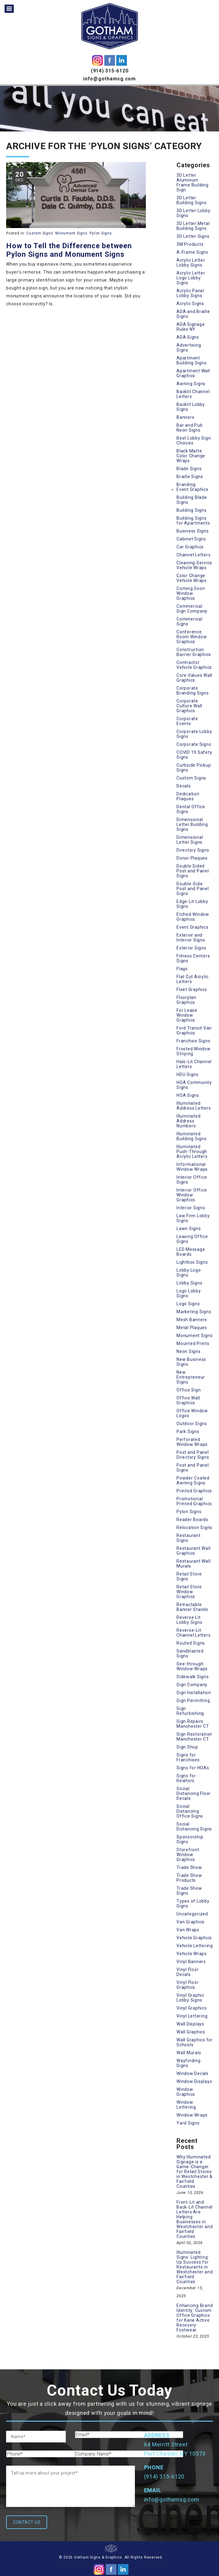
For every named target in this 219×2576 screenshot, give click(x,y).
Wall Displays (190, 2023)
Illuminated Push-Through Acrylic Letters (191, 1151)
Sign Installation (193, 1692)
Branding (186, 484)
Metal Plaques (191, 1327)
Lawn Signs (188, 1228)
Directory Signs (192, 850)
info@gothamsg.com (109, 79)
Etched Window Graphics (192, 917)
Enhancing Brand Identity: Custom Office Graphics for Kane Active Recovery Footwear (194, 2317)
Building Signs (191, 510)
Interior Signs (190, 1207)
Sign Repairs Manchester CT (192, 1724)
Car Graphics (190, 546)
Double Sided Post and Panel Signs (192, 871)
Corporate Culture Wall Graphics (189, 705)
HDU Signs (187, 1074)
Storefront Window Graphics (187, 1854)
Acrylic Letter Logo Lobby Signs (190, 278)
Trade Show (189, 1867)
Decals (183, 785)
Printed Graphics (194, 1490)
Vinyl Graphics (191, 2008)
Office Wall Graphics (188, 1400)
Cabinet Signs (191, 538)
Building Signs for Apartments (193, 520)
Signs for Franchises (188, 1757)
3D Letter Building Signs (191, 200)
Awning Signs (191, 383)
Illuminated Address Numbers (188, 1121)
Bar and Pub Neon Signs (189, 428)
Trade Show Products (189, 1878)
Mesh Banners (191, 1319)
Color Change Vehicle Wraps (191, 578)
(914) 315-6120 (109, 71)
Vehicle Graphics (194, 1937)
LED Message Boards (190, 1252)
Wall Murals (188, 2052)
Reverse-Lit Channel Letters (193, 1633)
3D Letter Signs (192, 236)
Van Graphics (190, 1921)
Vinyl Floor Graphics (187, 1985)
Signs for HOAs (192, 1767)
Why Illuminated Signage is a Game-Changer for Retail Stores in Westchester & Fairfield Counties (194, 2171)
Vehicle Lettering (194, 1945)
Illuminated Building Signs (191, 1136)
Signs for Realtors (186, 1778)
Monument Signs (71, 233)
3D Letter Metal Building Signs (193, 226)
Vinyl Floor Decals (187, 1972)
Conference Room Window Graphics (191, 636)
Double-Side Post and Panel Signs (192, 888)
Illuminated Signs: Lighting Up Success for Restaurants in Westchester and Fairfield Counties (194, 2267)
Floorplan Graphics (186, 1000)
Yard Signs (188, 2123)
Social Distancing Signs (194, 1826)
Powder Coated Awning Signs (193, 1480)
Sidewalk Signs (192, 1676)
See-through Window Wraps (192, 1666)
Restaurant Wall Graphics (193, 1551)
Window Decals (192, 2073)
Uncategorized (192, 1913)
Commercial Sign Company (191, 609)
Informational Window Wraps (192, 1167)
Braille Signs (189, 476)
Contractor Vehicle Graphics (194, 665)
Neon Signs (188, 1351)
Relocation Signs (194, 1527)
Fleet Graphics (191, 989)
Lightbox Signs (192, 1262)
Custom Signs (39, 233)
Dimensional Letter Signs (189, 840)
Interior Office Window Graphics (191, 1195)
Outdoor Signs (191, 1423)
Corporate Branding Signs (192, 690)
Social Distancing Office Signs (189, 1811)
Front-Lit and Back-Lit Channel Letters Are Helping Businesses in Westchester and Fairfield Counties (194, 2219)
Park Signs (187, 1431)
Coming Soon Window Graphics (190, 593)
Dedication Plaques (187, 796)
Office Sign (188, 1390)
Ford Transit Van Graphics (194, 1030)
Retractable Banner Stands (192, 1607)
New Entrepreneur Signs (190, 1377)
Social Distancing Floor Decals (193, 1793)
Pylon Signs (101, 233)
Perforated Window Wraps (192, 1442)
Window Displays (194, 2081)
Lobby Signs (189, 1283)
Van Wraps (187, 1929)
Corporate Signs (193, 744)
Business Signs (192, 531)
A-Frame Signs (192, 252)
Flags (182, 968)
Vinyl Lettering (191, 2016)
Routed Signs (190, 1643)
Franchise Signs (193, 1040)
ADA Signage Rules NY (190, 327)
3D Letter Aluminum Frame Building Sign (192, 182)
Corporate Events (187, 721)
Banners (185, 417)
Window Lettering (186, 2105)
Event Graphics (192, 489)
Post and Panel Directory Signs (192, 1455)
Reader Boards (192, 1519)
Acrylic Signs (190, 303)
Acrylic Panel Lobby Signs (190, 293)
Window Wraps (192, 2115)
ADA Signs (187, 337)
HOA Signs (187, 1095)
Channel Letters (193, 554)
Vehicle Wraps (191, 1953)
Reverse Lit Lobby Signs (189, 1620)
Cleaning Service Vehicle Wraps (194, 565)
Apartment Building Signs (191, 360)
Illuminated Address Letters (193, 1106)
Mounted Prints (193, 1343)
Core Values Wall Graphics (194, 678)
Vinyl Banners (191, 1961)
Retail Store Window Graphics (189, 1591)
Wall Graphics (190, 2031)
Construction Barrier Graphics (193, 652)
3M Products (189, 244)
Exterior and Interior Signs (190, 937)
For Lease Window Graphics (186, 1015)
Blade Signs (189, 468)
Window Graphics (185, 2092)
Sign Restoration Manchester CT (194, 1736)
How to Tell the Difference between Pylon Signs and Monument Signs (69, 250)
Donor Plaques (192, 858)
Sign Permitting (193, 1700)
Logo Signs (188, 1303)
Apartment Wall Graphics (193, 373)
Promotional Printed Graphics (194, 1501)
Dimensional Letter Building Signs (192, 824)
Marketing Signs (193, 1311)
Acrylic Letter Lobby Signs (190, 262)
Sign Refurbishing (190, 1711)
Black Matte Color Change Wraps (190, 455)
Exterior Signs (191, 947)
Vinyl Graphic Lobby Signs (190, 1998)
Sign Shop (187, 1747)
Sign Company (191, 1684)
